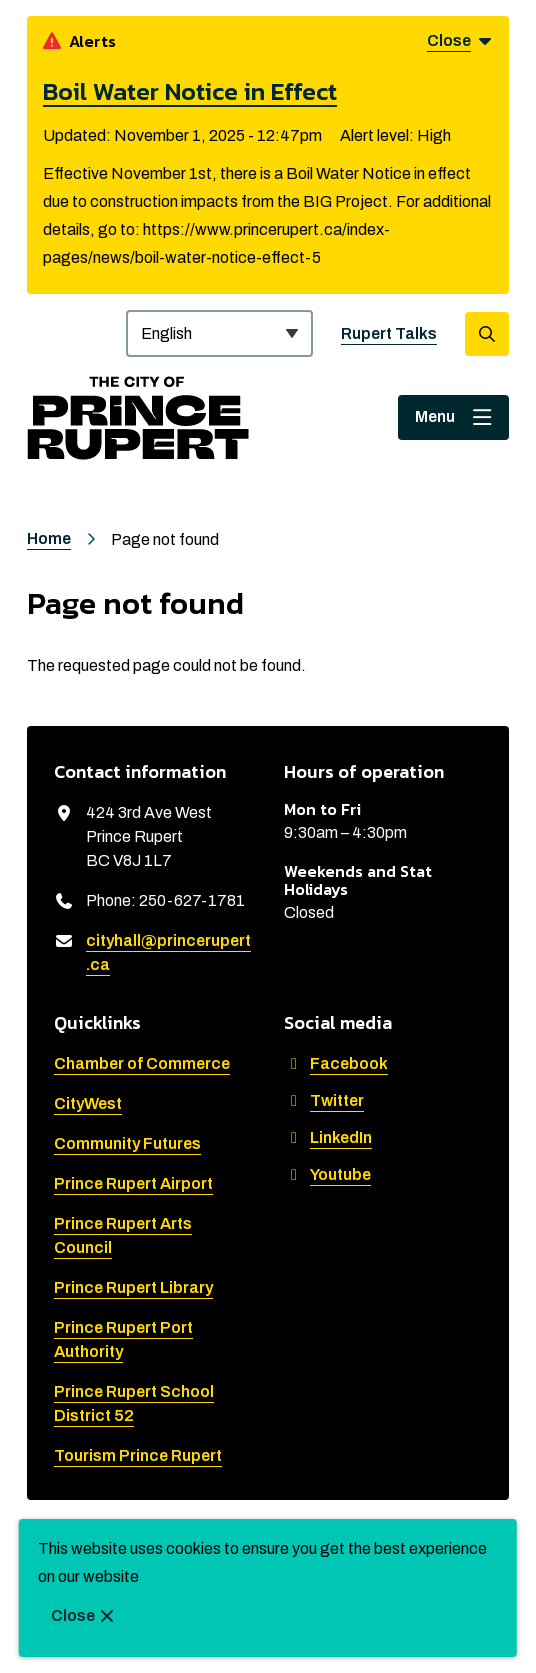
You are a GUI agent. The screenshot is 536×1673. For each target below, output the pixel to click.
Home (49, 538)
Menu (435, 416)
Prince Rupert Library (133, 1287)
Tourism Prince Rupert (138, 1455)
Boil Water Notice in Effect (190, 91)
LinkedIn (328, 1137)
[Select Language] (219, 333)
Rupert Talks (389, 333)
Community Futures (127, 1143)
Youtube (327, 1174)
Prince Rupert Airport (133, 1183)
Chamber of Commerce (142, 1063)
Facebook (336, 1063)
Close (73, 1615)
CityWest (88, 1103)
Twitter (324, 1100)
